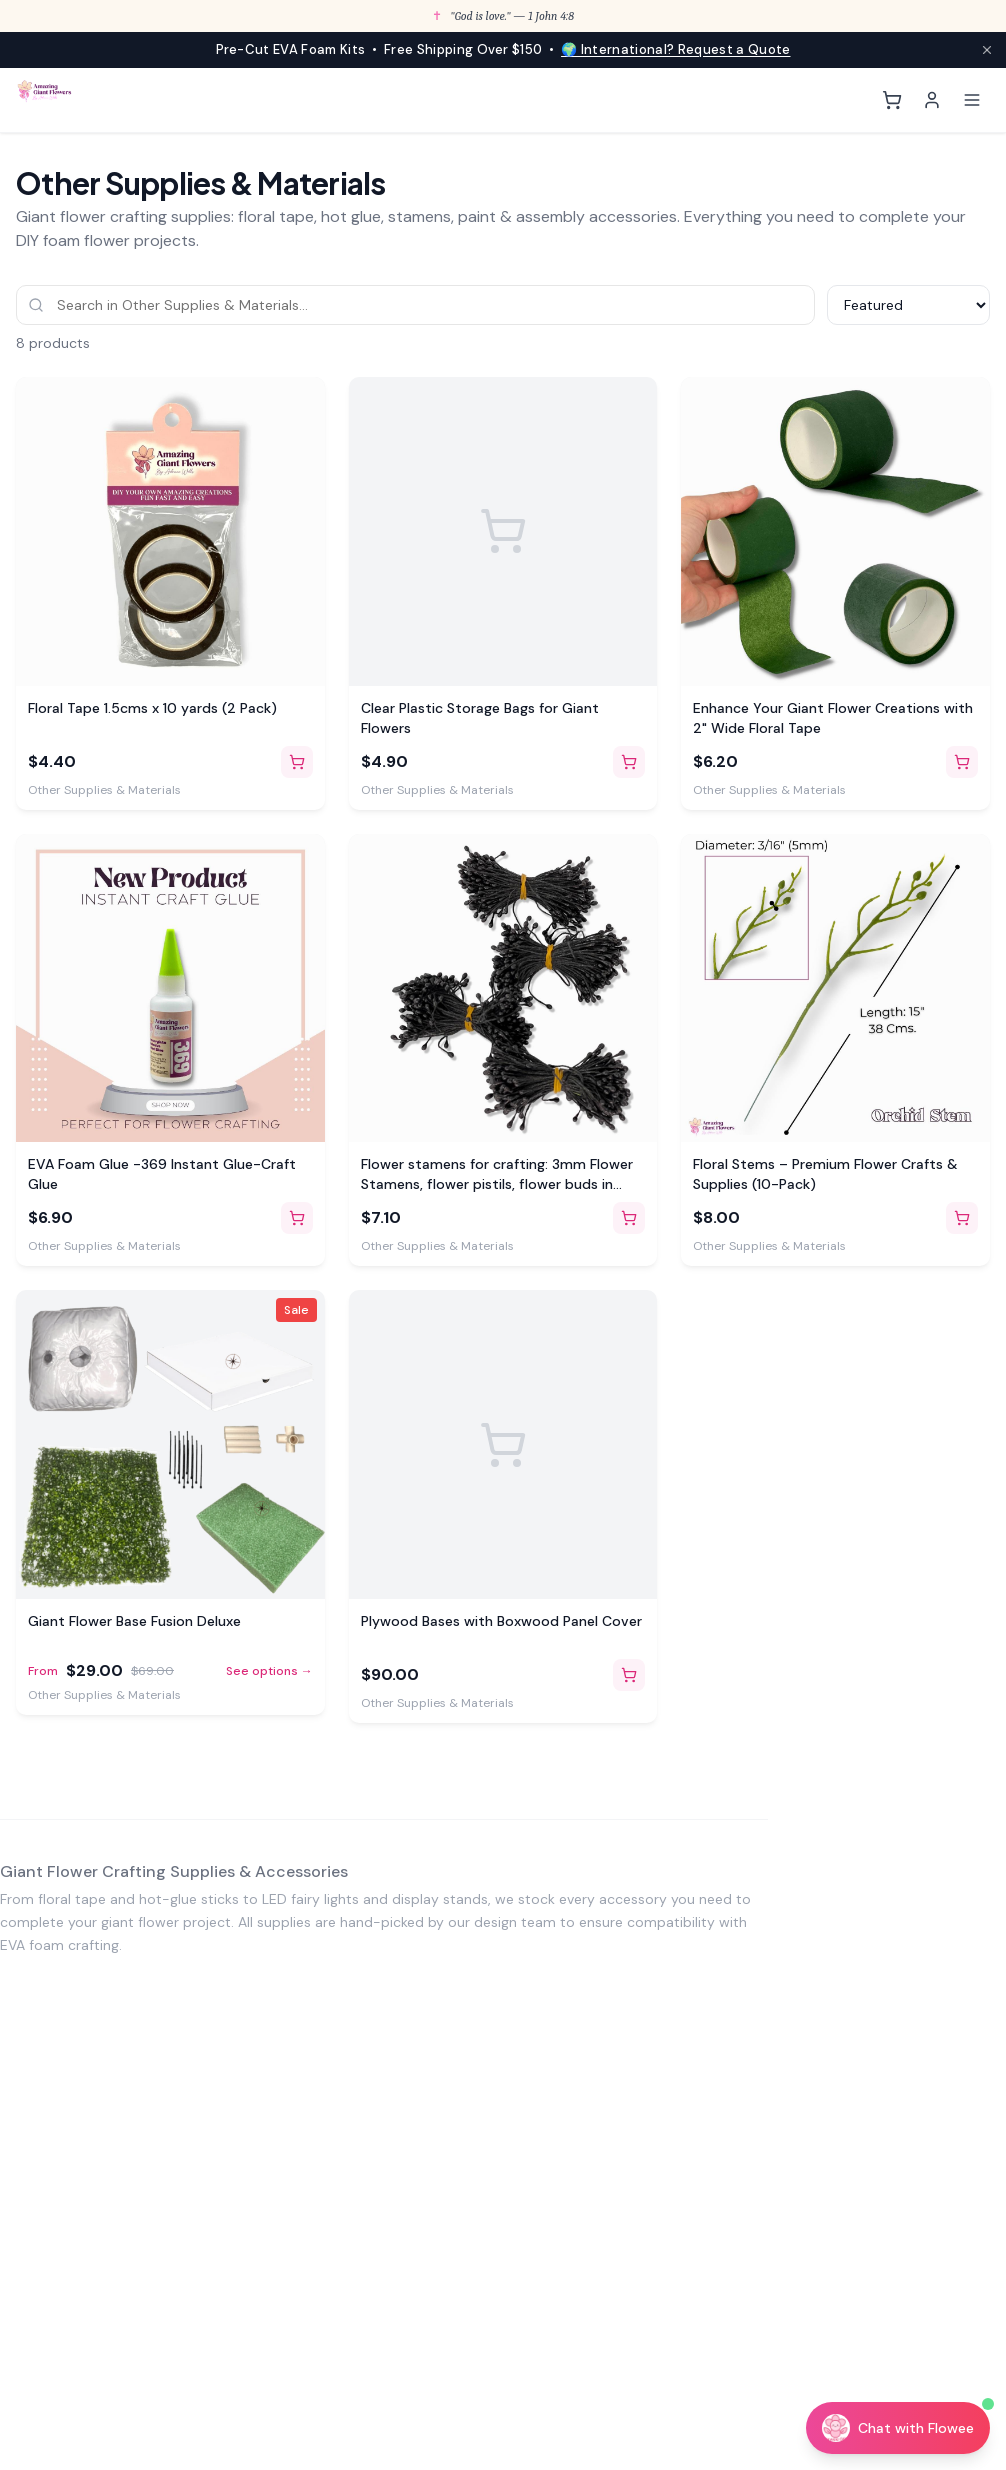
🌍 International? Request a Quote (675, 49)
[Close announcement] (987, 50)
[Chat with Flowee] (898, 2428)
